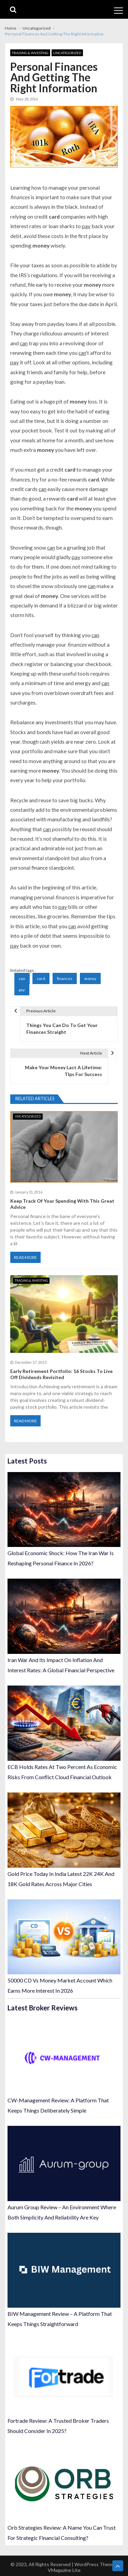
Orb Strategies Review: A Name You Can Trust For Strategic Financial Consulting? (62, 2532)
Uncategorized (67, 53)
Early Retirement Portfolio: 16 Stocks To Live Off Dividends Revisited (61, 1374)
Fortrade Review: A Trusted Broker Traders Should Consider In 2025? (58, 2425)
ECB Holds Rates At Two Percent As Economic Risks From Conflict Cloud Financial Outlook (62, 1772)
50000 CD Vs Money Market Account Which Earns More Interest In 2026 (60, 1985)
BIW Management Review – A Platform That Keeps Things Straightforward (60, 2318)
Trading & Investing (30, 53)
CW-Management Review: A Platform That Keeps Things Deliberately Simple (58, 2105)
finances (64, 978)
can (22, 978)
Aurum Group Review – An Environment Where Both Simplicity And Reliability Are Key (62, 2212)
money (90, 978)
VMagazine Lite (64, 2570)
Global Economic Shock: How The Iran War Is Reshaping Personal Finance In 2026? (61, 1558)
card (41, 978)
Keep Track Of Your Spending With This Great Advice (62, 1204)
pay (22, 989)
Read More (25, 1257)
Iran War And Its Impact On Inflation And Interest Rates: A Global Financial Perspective (61, 1665)
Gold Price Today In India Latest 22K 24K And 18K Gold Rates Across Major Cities (61, 1878)
